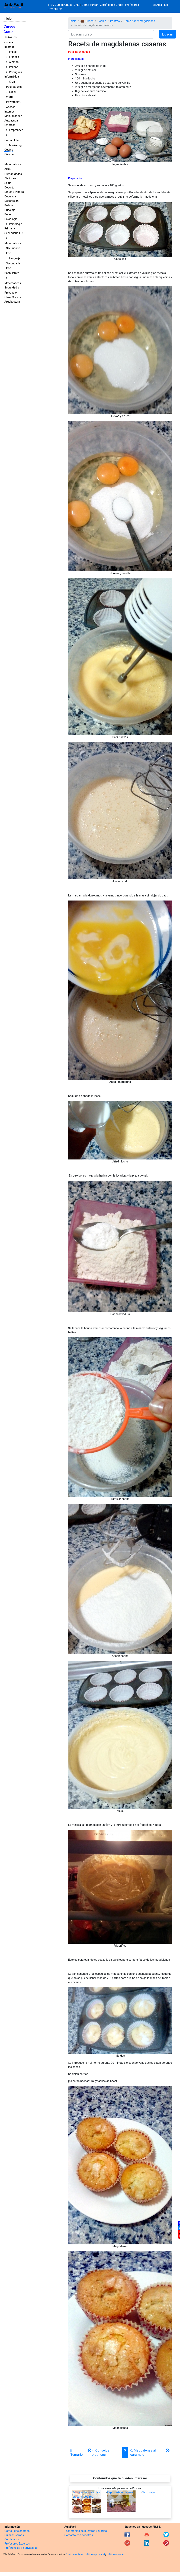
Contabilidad (12, 140)
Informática (11, 76)
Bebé (7, 214)
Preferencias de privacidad (21, 2547)
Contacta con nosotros (78, 2535)
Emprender (16, 130)
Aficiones (10, 178)
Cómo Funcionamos (17, 2531)
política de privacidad (95, 2554)
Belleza (8, 205)
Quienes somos (14, 2535)
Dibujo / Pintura (14, 192)
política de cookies (115, 2554)
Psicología (10, 219)
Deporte (9, 187)
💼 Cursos (87, 21)
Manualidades (13, 116)
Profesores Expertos (17, 2543)
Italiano (13, 67)
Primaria (9, 228)
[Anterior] (103, 2452)
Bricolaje (9, 210)
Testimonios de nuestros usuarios (85, 2531)
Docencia (10, 196)
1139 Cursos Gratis (60, 5)
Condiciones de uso (75, 2554)
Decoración (11, 201)
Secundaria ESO (14, 233)
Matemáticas (12, 164)
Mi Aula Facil (161, 5)
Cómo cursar (90, 5)
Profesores (132, 5)
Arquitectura (12, 301)
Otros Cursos (12, 297)
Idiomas (9, 47)
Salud (7, 183)
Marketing (15, 145)
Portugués (15, 72)
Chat (77, 5)
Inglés (13, 51)
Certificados (12, 2539)
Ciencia (9, 154)
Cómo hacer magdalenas (139, 21)
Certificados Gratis (111, 5)
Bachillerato (11, 273)
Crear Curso (55, 9)
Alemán (13, 62)
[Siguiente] (150, 2452)
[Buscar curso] (111, 34)
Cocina (8, 149)
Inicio (8, 19)
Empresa (9, 125)
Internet (9, 111)
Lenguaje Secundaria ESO (13, 263)
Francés (14, 57)
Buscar (167, 34)
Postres (115, 21)
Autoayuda (11, 120)
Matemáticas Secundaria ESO (12, 248)
